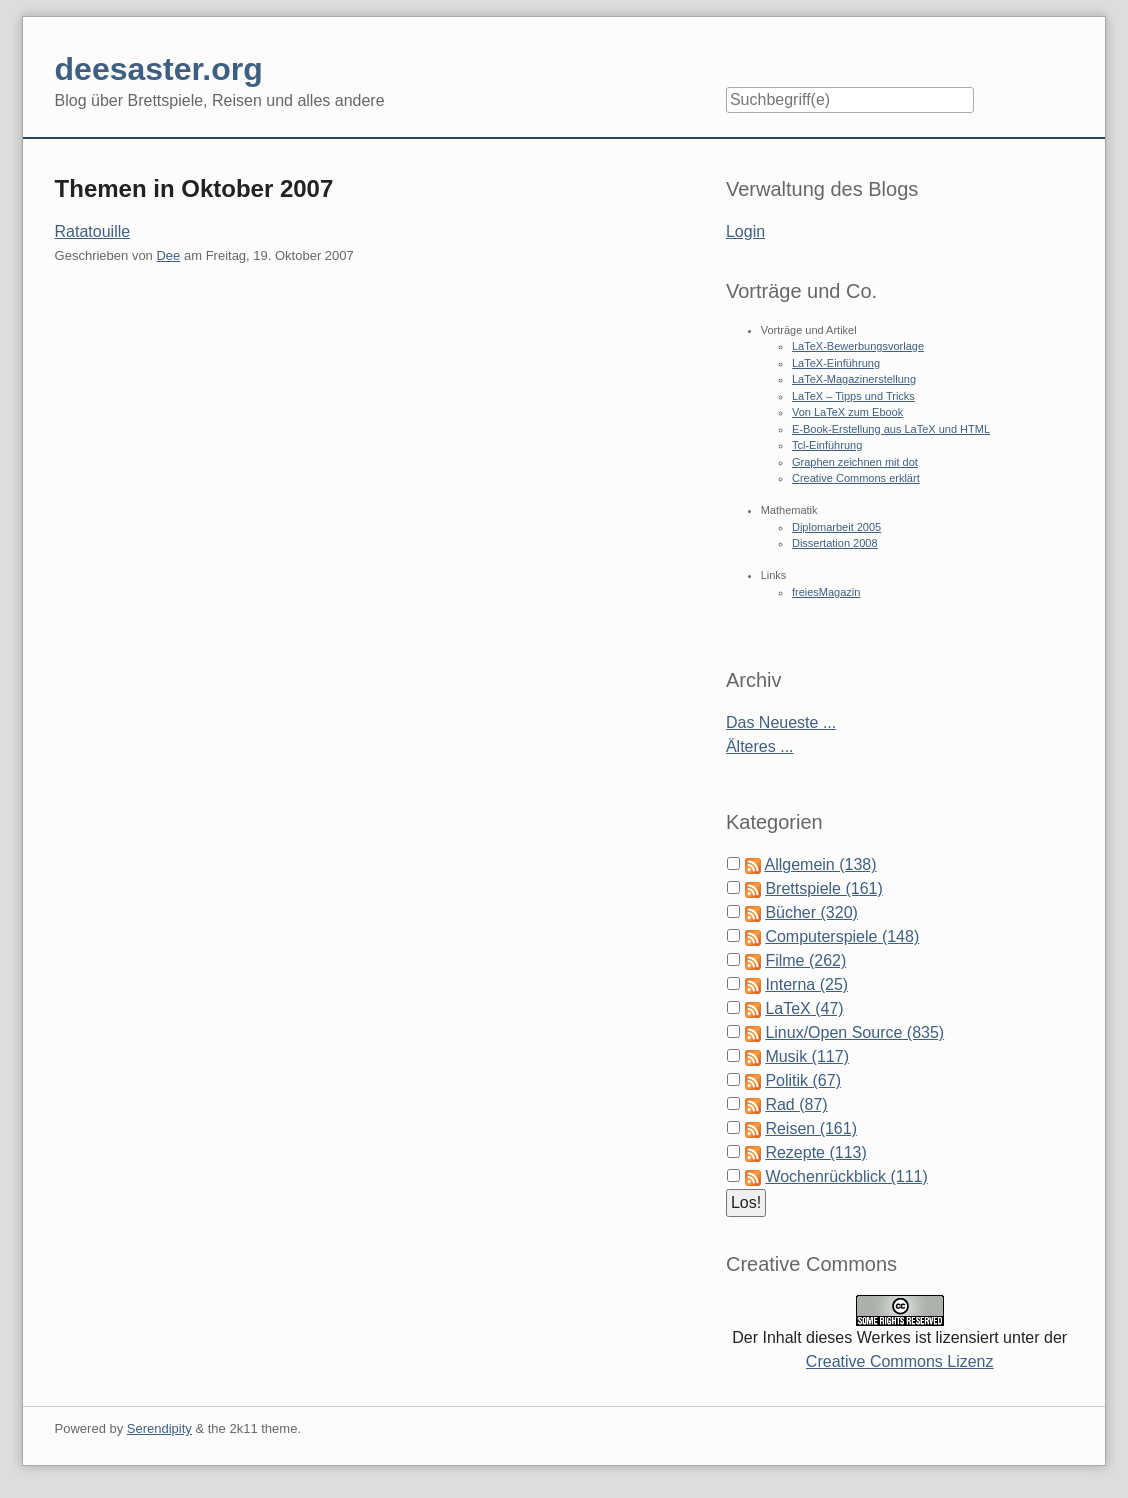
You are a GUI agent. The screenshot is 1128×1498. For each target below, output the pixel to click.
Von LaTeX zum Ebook (847, 412)
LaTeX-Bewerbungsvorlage (858, 346)
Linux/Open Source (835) (854, 1032)
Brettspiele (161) (823, 888)
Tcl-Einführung (827, 445)
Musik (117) (807, 1056)
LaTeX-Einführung (836, 363)
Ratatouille (93, 231)
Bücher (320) (811, 912)
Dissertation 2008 (835, 543)
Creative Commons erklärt (856, 478)
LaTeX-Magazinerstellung (854, 379)
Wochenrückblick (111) (846, 1176)
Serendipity (159, 1428)
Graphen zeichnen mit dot (855, 462)
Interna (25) (806, 984)
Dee (168, 255)
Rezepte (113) (815, 1152)
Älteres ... (760, 746)
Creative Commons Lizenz (900, 1361)
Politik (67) (803, 1080)
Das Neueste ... (781, 722)
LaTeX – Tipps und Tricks (853, 396)
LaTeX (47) (804, 1008)
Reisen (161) (811, 1128)
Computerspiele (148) (842, 936)
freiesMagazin (826, 592)
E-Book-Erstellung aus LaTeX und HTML (891, 429)
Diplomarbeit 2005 (836, 527)
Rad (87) (796, 1104)
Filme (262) (805, 960)
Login (745, 231)
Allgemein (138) (821, 864)
